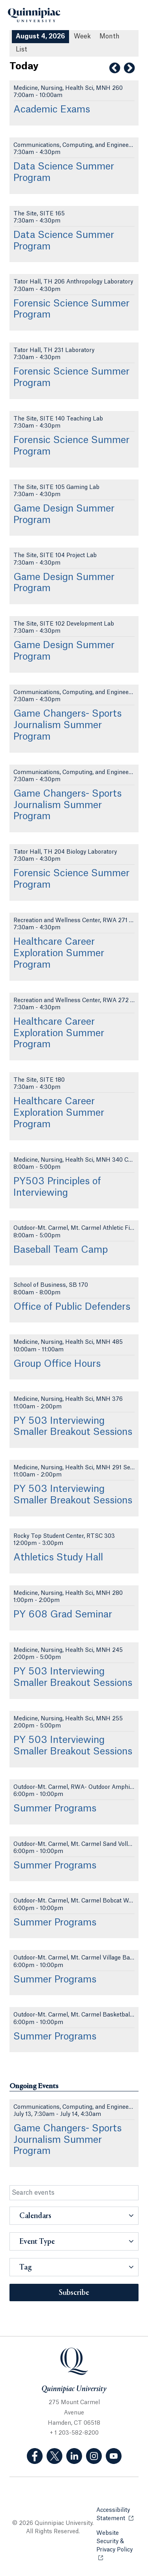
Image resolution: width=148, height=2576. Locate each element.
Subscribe (74, 2293)
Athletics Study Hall (58, 1557)
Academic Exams (51, 109)
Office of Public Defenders (71, 1307)
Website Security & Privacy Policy (117, 2541)
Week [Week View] (82, 36)
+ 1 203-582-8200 (74, 2433)
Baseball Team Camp (60, 1250)
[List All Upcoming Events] (21, 49)
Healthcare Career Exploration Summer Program (58, 953)
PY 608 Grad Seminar (62, 1614)
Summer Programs (54, 1808)
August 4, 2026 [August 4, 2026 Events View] (40, 36)
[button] (74, 2216)
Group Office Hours (57, 1364)
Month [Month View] (109, 36)
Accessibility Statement (117, 2514)
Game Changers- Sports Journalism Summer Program (67, 725)
